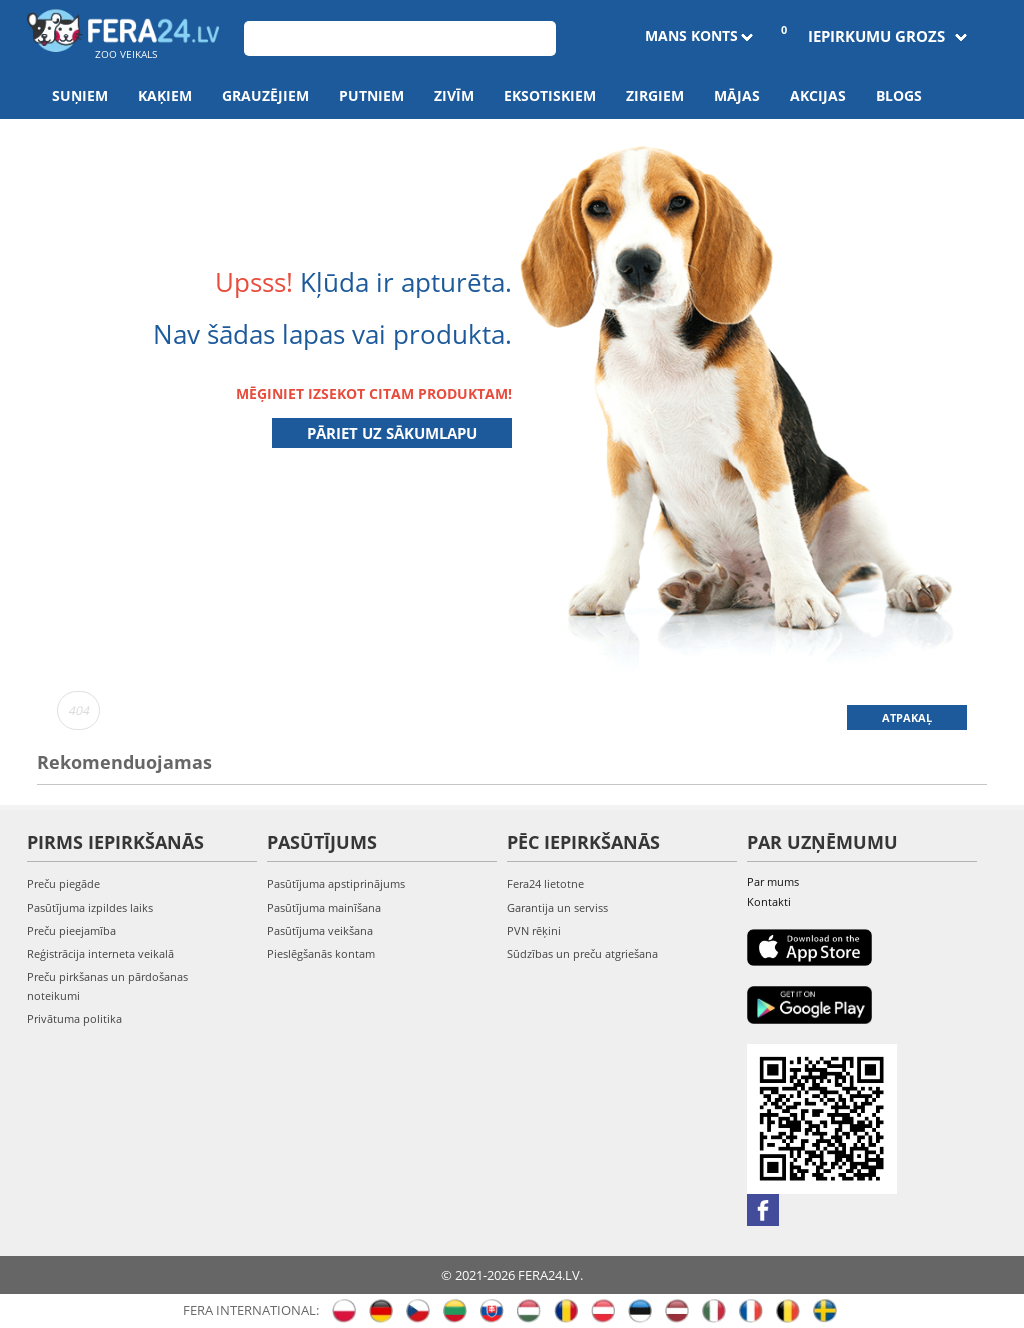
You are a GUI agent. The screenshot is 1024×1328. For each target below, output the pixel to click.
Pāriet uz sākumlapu (392, 433)
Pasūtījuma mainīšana (324, 907)
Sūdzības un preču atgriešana (582, 953)
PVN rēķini (534, 930)
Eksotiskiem (550, 95)
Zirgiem (655, 95)
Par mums (773, 881)
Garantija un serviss (557, 907)
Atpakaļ (907, 717)
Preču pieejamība (71, 930)
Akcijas (818, 95)
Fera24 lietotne (545, 883)
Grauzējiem (265, 95)
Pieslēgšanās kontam (321, 953)
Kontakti (769, 901)
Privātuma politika (74, 1018)
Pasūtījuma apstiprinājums (336, 883)
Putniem (371, 95)
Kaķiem (165, 95)
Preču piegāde (63, 883)
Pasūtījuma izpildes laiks (90, 907)
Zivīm (454, 95)
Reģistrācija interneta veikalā (100, 953)
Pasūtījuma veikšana (320, 930)
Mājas (737, 95)
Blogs (899, 95)
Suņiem (80, 95)
